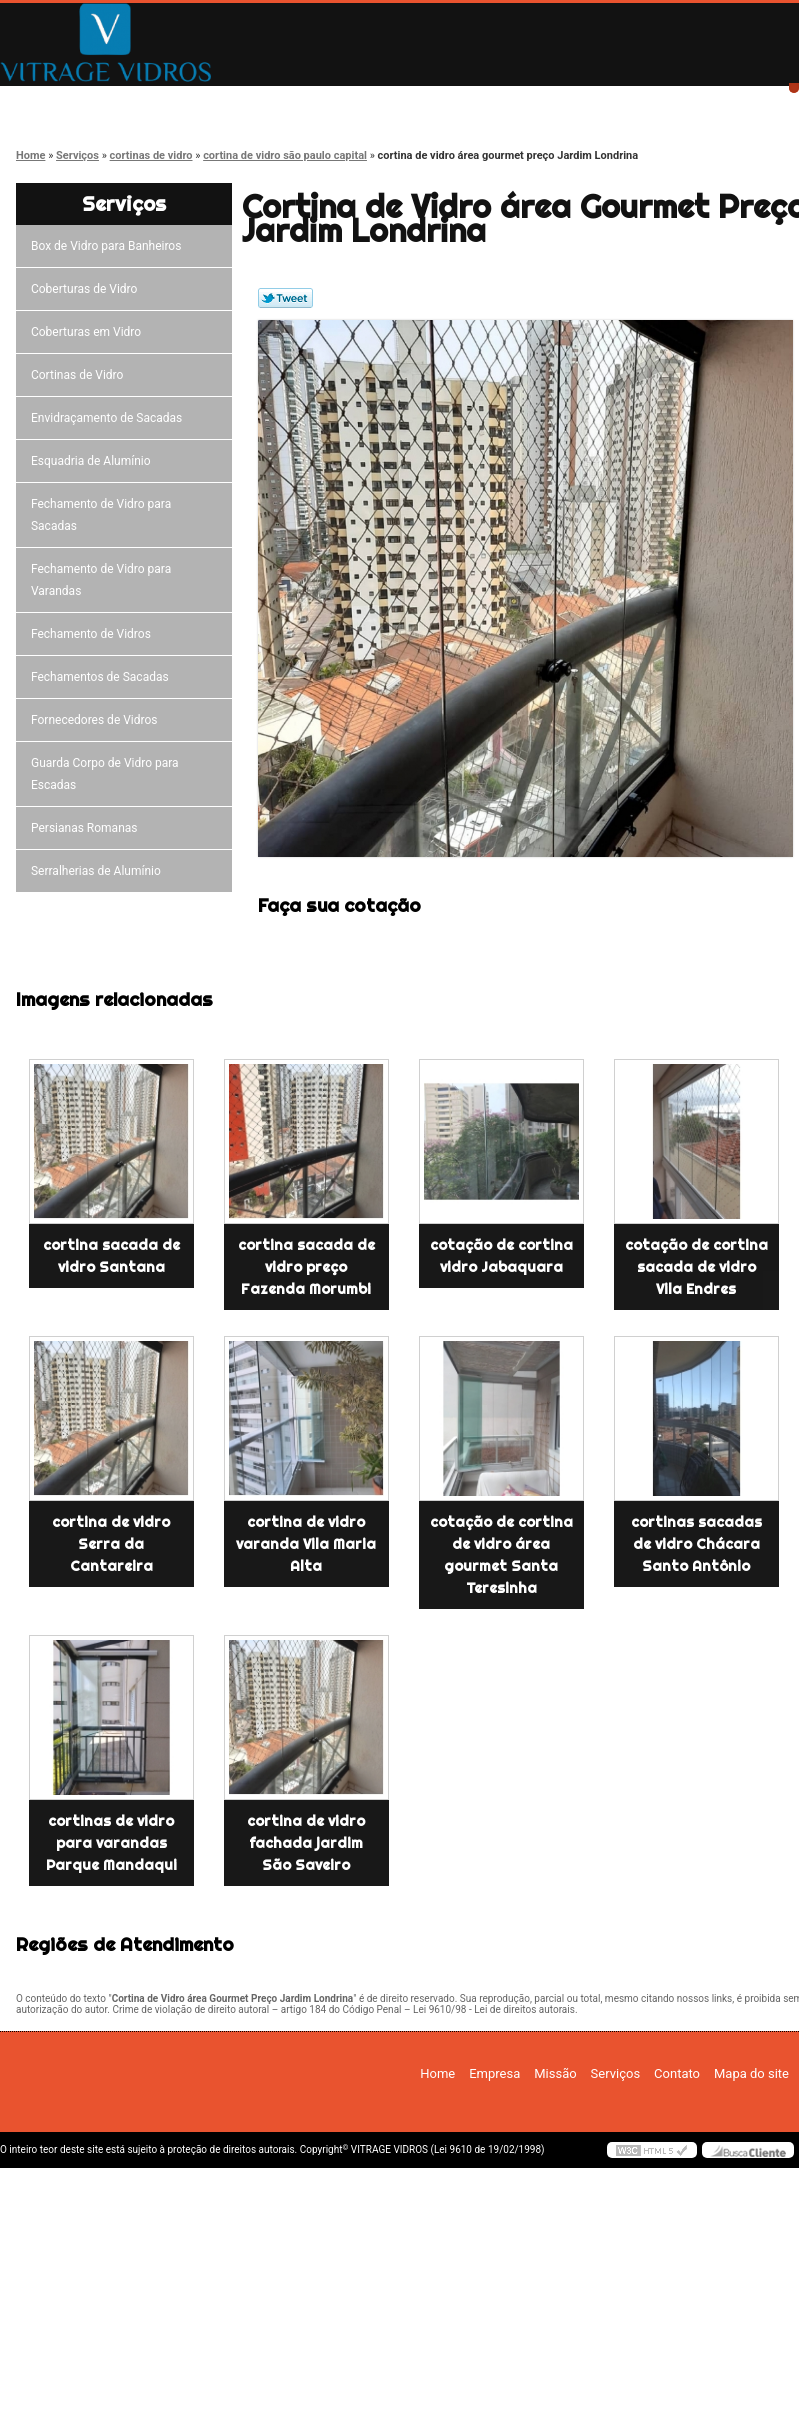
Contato (639, 102)
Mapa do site (751, 2073)
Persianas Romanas (87, 828)
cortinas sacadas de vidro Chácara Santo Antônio (696, 1544)
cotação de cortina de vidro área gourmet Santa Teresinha (501, 1555)
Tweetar (285, 298)
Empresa (212, 102)
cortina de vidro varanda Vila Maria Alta (306, 1544)
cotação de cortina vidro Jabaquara (501, 1256)
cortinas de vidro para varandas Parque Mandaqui (111, 1843)
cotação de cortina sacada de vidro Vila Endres (696, 1267)
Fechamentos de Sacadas (103, 677)
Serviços (496, 102)
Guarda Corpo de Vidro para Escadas (105, 774)
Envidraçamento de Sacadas (109, 418)
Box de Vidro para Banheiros (109, 246)
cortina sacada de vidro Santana (111, 1256)
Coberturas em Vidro (89, 332)
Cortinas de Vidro (80, 375)
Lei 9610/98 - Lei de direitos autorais (494, 2009)
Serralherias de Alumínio (99, 871)
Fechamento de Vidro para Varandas (101, 580)
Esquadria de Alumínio (94, 461)
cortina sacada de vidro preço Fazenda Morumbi (306, 1267)
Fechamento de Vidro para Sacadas (101, 515)
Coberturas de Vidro (87, 289)
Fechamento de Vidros (94, 634)
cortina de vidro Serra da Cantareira (111, 1544)
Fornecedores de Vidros (97, 720)
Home (70, 102)
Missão (355, 102)
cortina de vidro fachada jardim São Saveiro (306, 1843)
